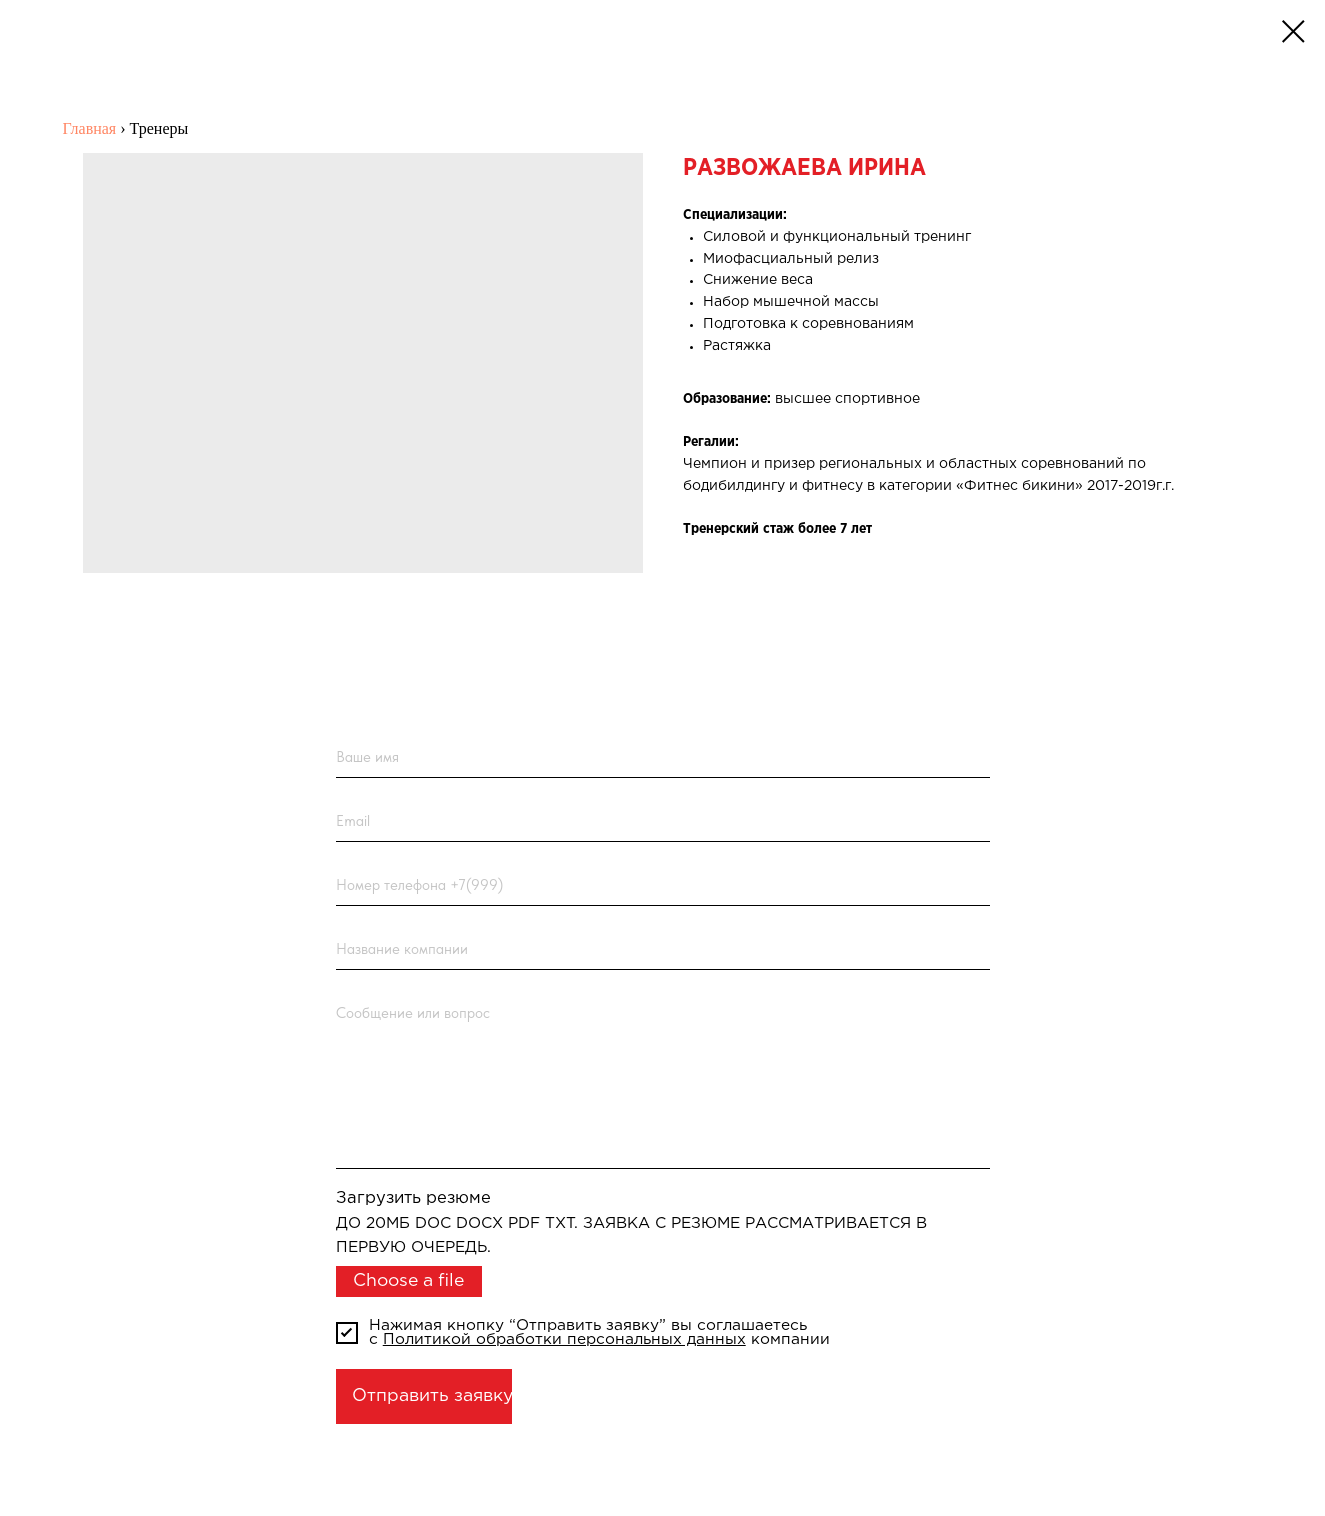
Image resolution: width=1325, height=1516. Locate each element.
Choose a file (408, 1281)
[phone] (663, 885)
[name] (663, 757)
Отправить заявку (432, 1396)
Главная (90, 128)
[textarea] (663, 1080)
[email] (663, 821)
